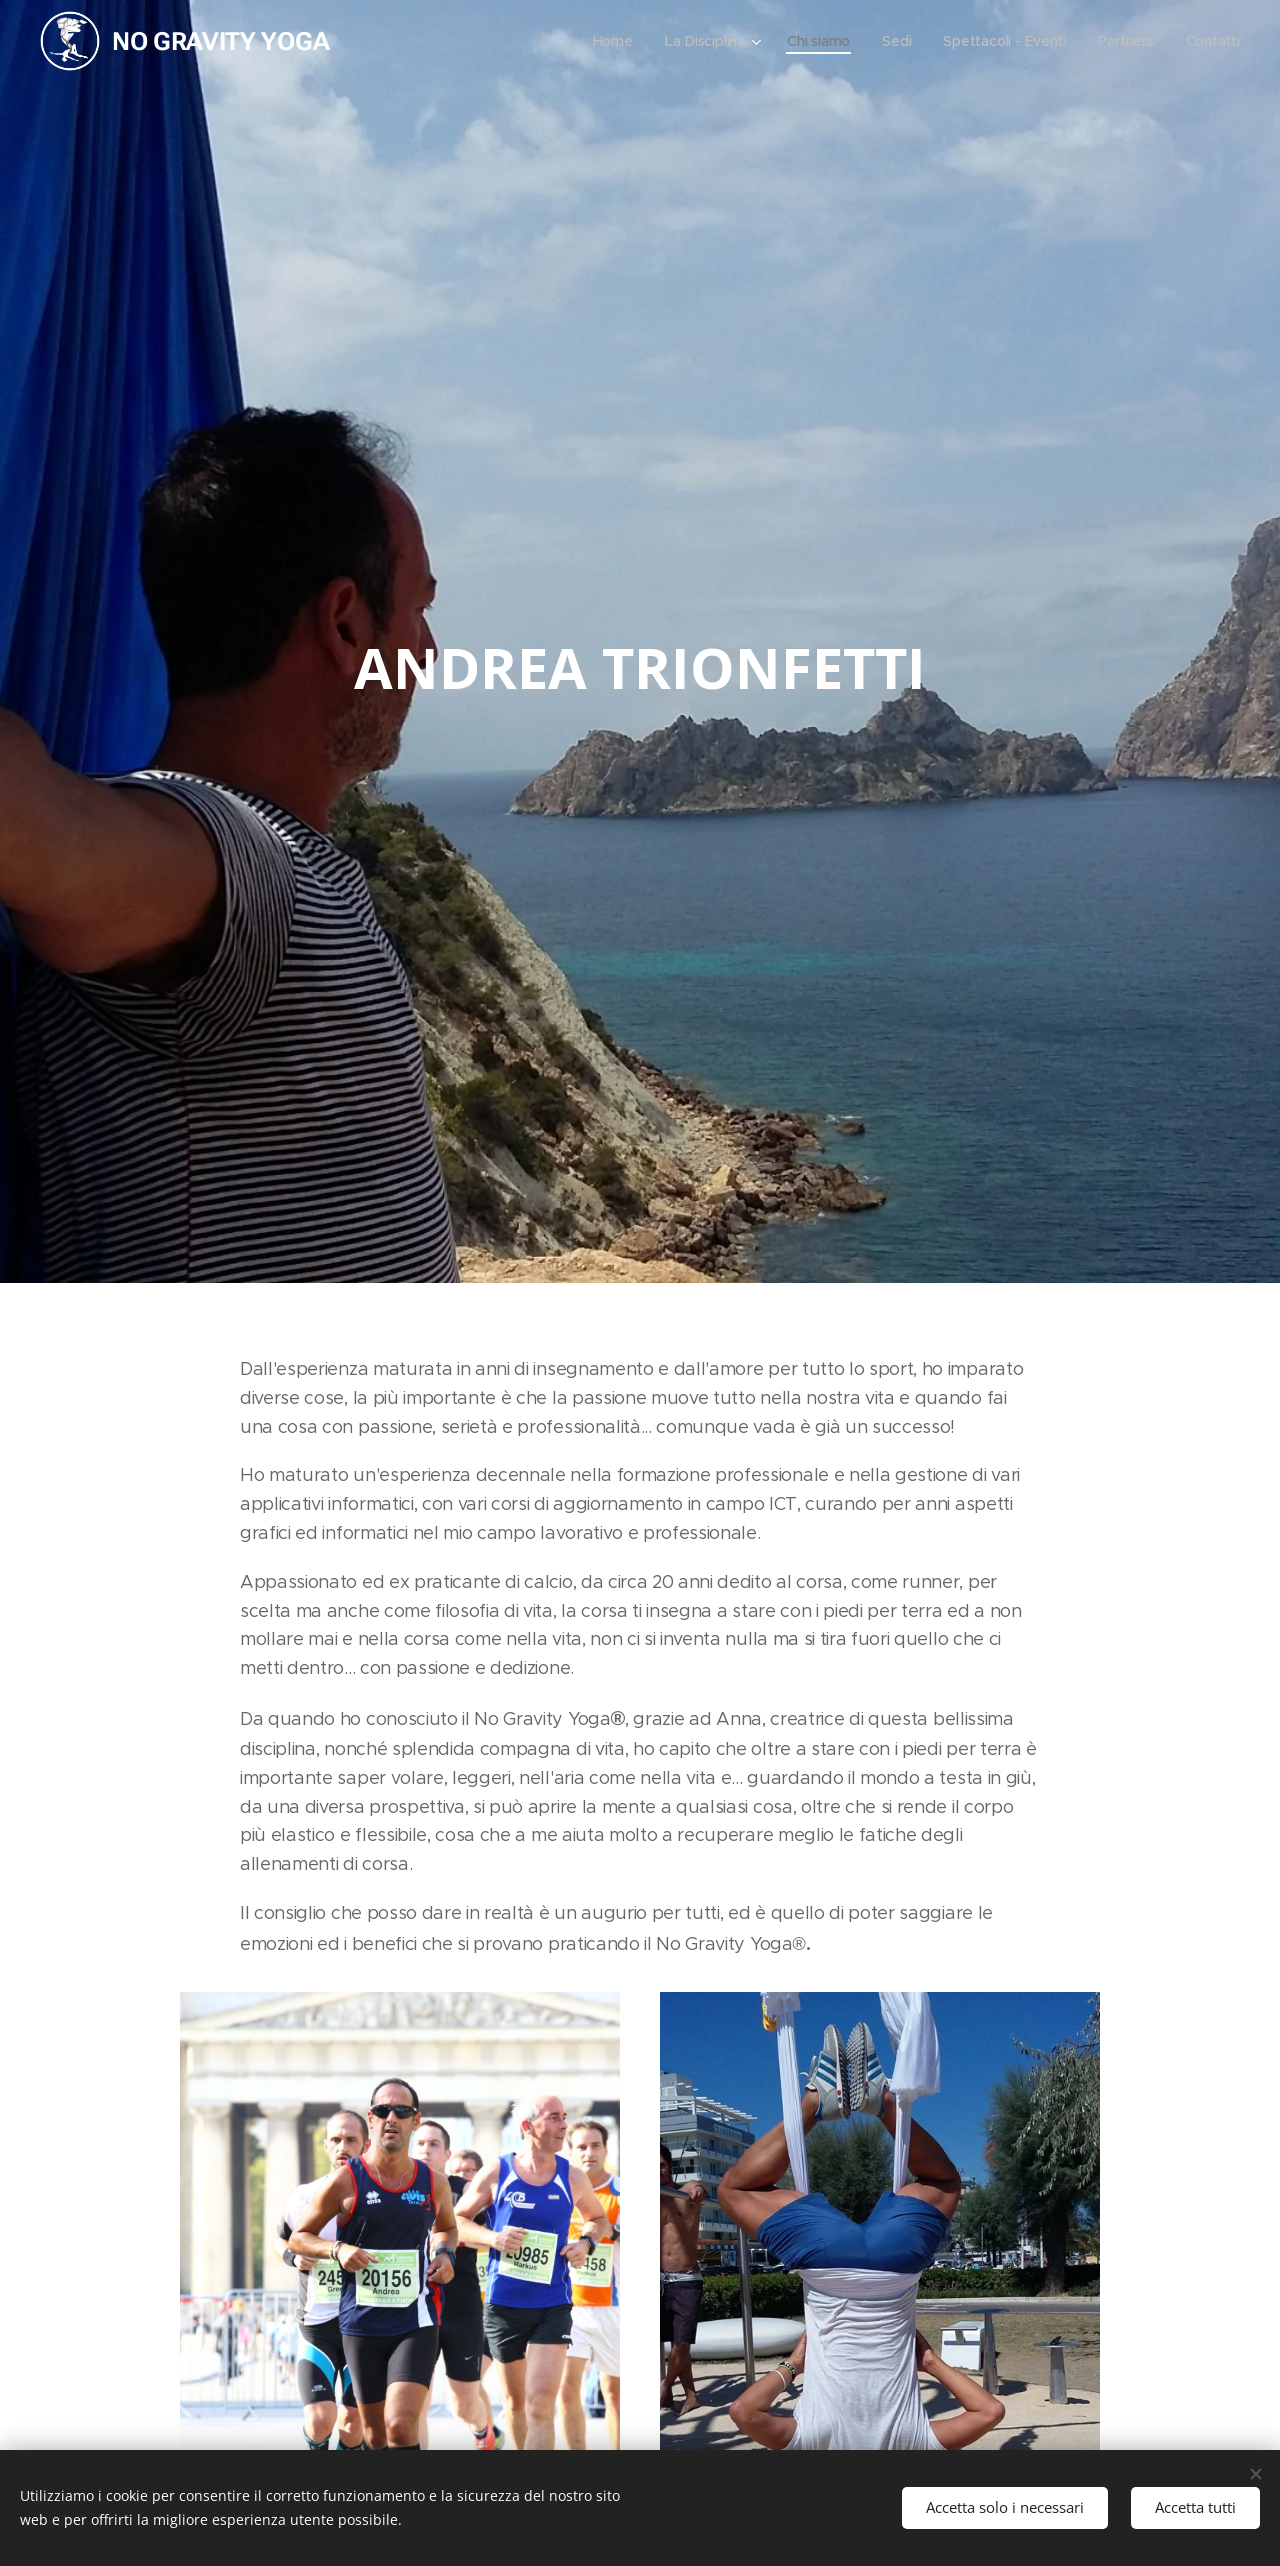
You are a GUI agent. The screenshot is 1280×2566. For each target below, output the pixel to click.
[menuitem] (607, 41)
